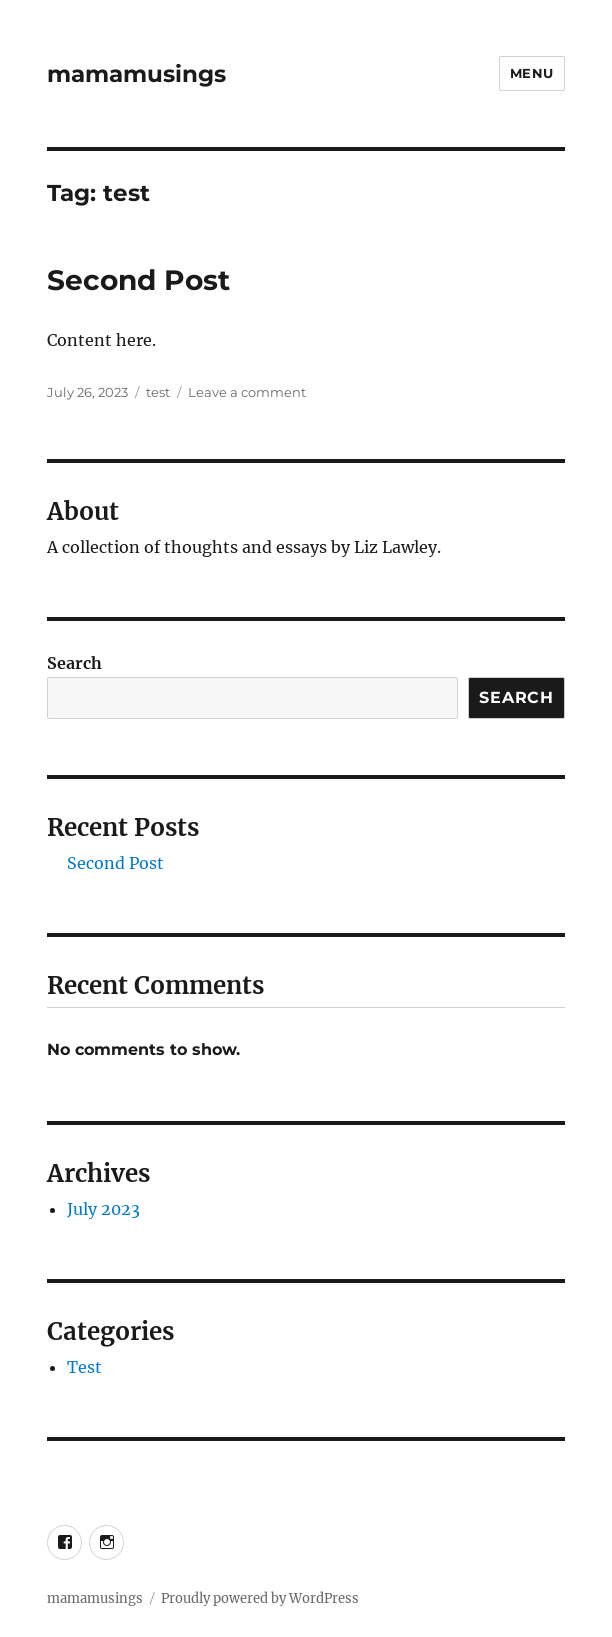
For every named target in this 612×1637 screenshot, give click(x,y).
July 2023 (103, 1209)
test (158, 392)
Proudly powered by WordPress (260, 1598)
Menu (532, 73)
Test (84, 1367)
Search (74, 663)
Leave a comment (247, 392)
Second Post (138, 280)
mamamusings (136, 74)
